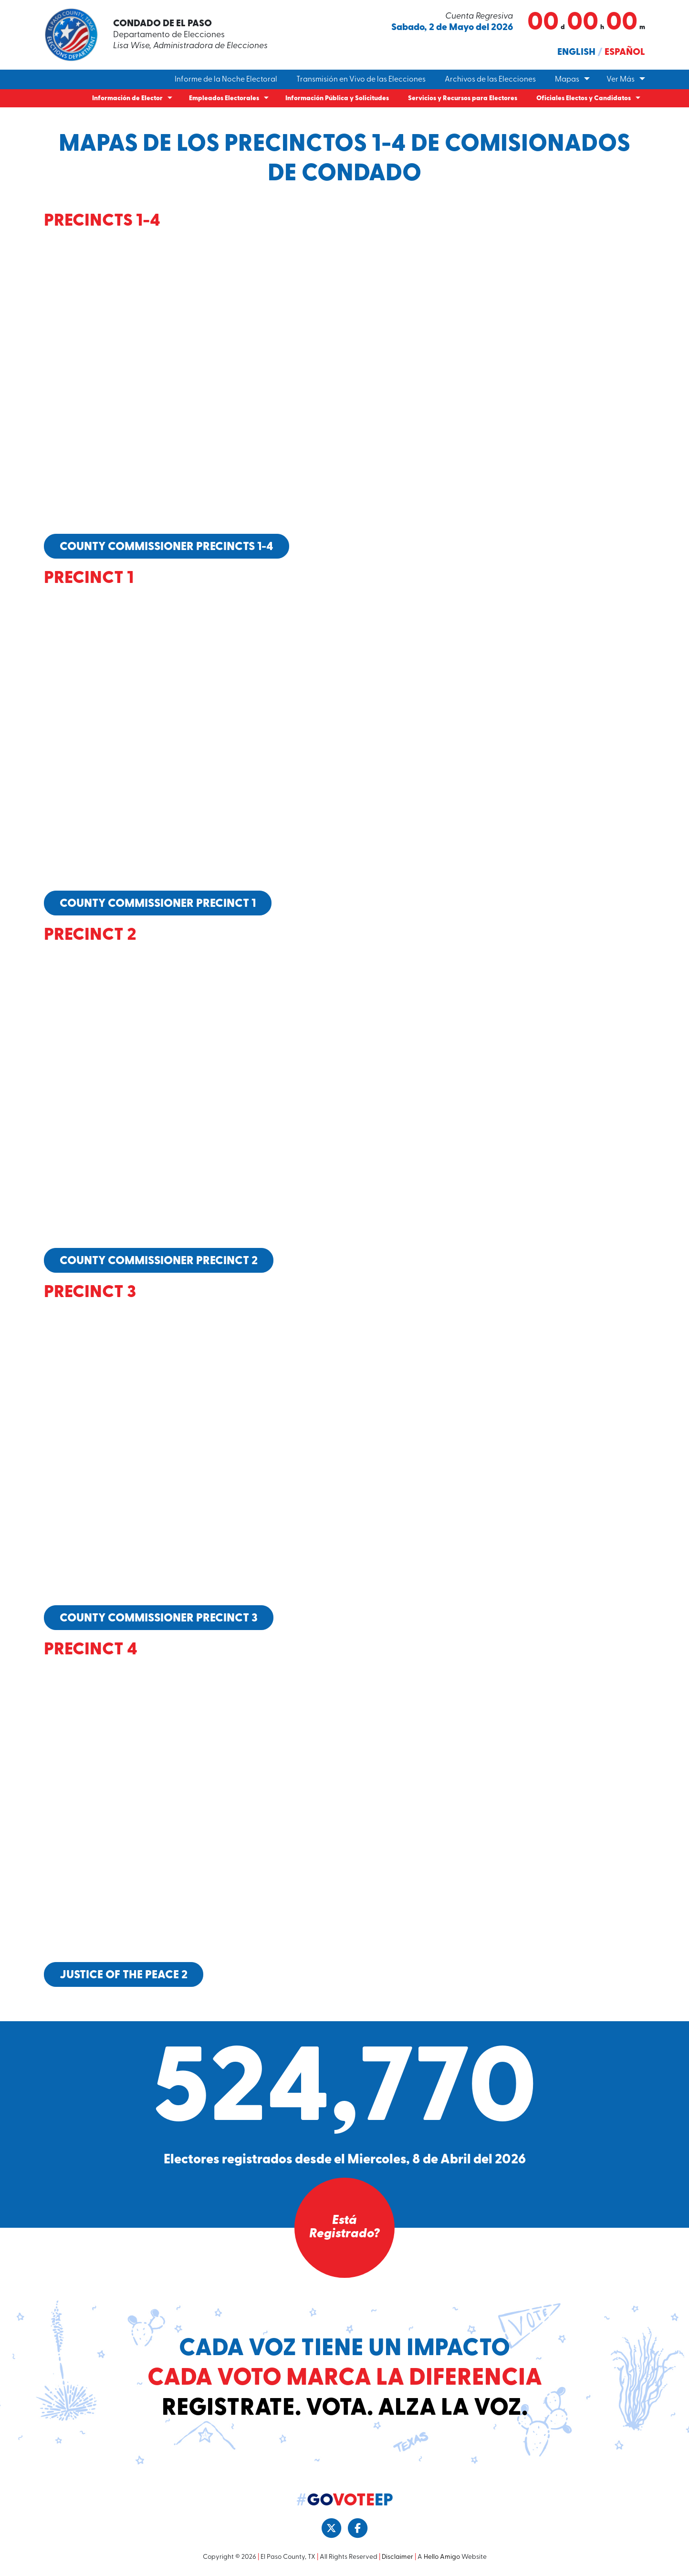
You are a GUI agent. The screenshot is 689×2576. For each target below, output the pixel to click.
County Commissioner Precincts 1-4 (166, 546)
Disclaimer (397, 2556)
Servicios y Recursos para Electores (462, 98)
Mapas (567, 79)
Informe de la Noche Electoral (226, 79)
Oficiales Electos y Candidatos (583, 98)
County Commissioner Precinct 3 (159, 1617)
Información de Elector (127, 98)
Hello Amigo (442, 2556)
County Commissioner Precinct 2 (159, 1261)
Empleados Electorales (224, 98)
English (576, 52)
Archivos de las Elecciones (490, 79)
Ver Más (620, 79)
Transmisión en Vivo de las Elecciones (361, 79)
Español (625, 52)
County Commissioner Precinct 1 (158, 903)
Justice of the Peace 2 (124, 1974)
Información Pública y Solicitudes (337, 98)
